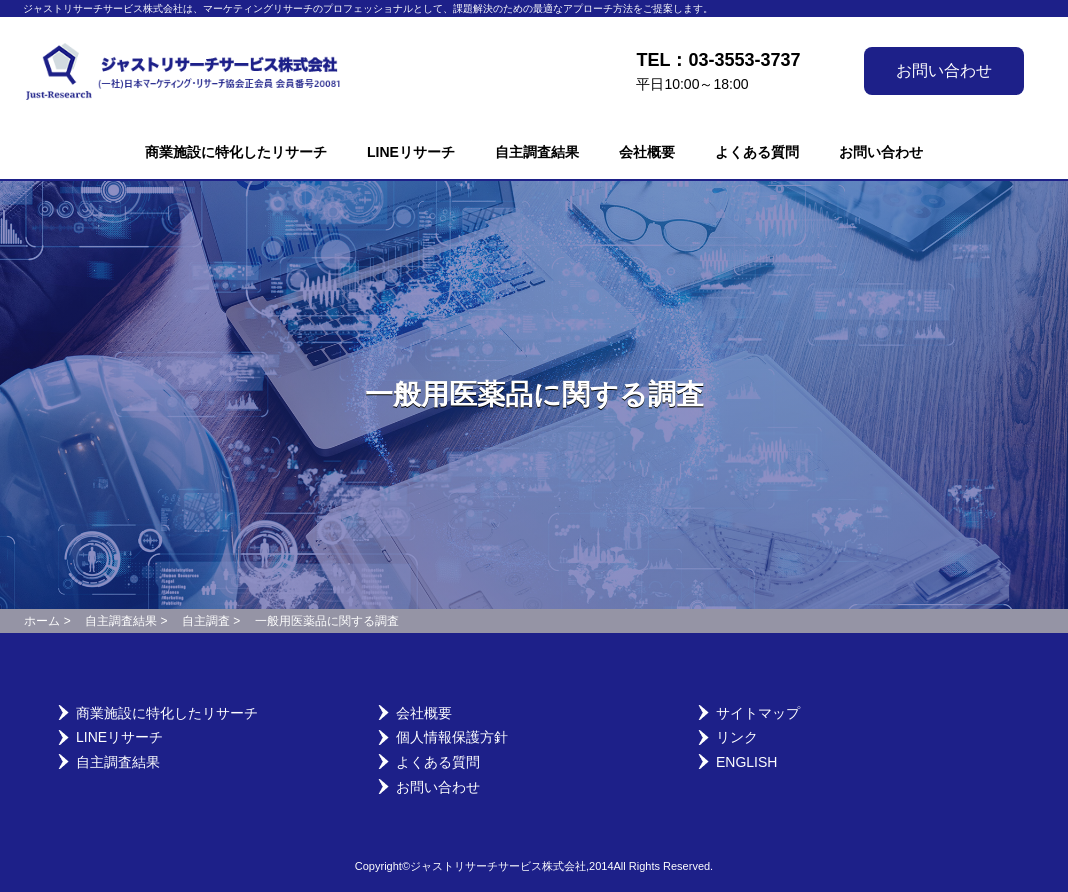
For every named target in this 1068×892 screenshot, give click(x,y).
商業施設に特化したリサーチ (236, 152)
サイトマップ (758, 713)
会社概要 (647, 152)
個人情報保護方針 (452, 737)
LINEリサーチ (411, 152)
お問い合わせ (944, 70)
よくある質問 (757, 152)
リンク (737, 737)
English (746, 762)
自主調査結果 (537, 152)
